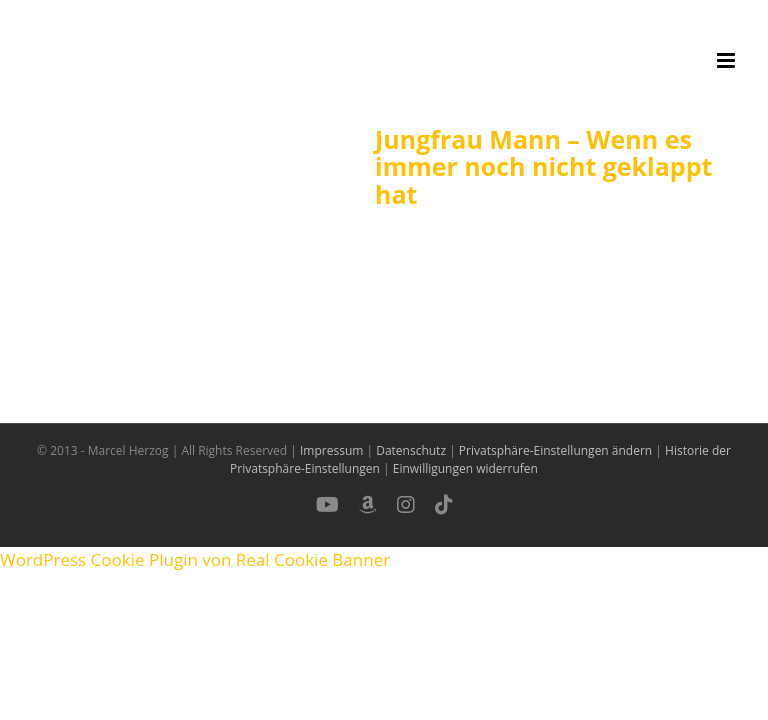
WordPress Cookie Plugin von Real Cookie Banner (195, 559)
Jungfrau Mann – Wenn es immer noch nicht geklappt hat (543, 166)
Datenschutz (411, 450)
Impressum (331, 450)
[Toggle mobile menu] (727, 60)
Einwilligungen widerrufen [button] (465, 468)
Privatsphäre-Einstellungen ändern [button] (555, 450)
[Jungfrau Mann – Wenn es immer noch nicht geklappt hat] (190, 227)
